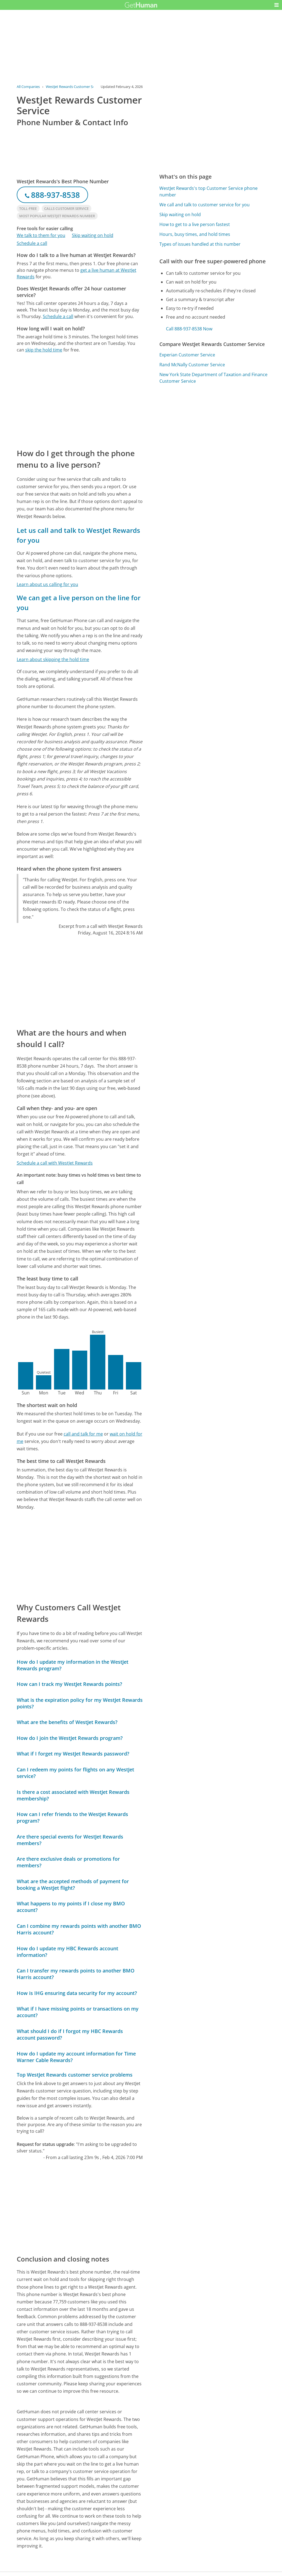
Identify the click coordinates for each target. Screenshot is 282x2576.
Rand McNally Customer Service (192, 365)
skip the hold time (43, 350)
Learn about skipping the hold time (53, 659)
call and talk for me (83, 1434)
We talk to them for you (41, 235)
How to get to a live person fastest (194, 224)
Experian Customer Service (187, 355)
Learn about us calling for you (47, 584)
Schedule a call (32, 243)
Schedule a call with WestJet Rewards (55, 1163)
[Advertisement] (80, 400)
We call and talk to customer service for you (204, 205)
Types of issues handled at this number (200, 244)
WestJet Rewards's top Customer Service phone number (208, 191)
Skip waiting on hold (92, 235)
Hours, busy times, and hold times (194, 234)
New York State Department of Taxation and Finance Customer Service (213, 377)
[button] (276, 5)
